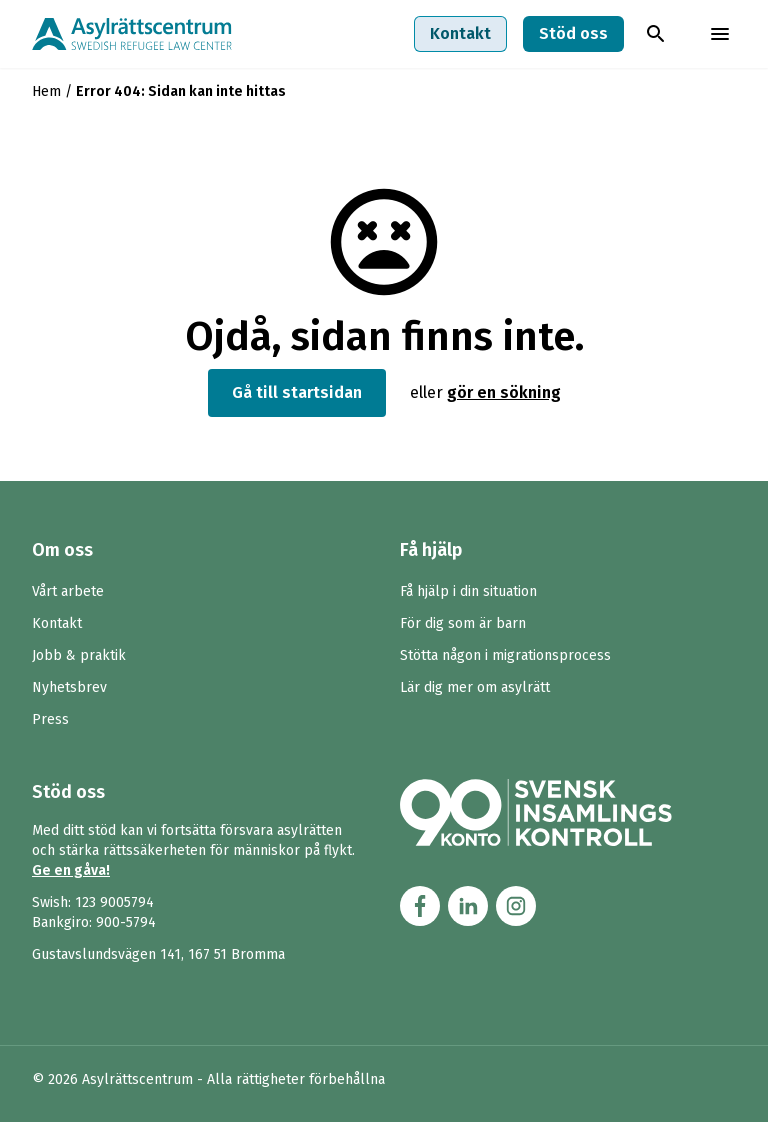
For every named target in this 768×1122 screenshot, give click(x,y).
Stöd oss (573, 33)
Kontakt (460, 33)
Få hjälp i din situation (468, 591)
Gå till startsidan (297, 392)
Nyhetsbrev (69, 687)
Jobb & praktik (79, 655)
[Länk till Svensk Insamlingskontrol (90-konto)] (560, 812)
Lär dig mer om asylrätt (475, 687)
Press (50, 719)
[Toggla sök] (656, 34)
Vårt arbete (68, 591)
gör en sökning (504, 392)
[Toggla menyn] (720, 34)
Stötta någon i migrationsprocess (505, 655)
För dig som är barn (463, 623)
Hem (46, 91)
